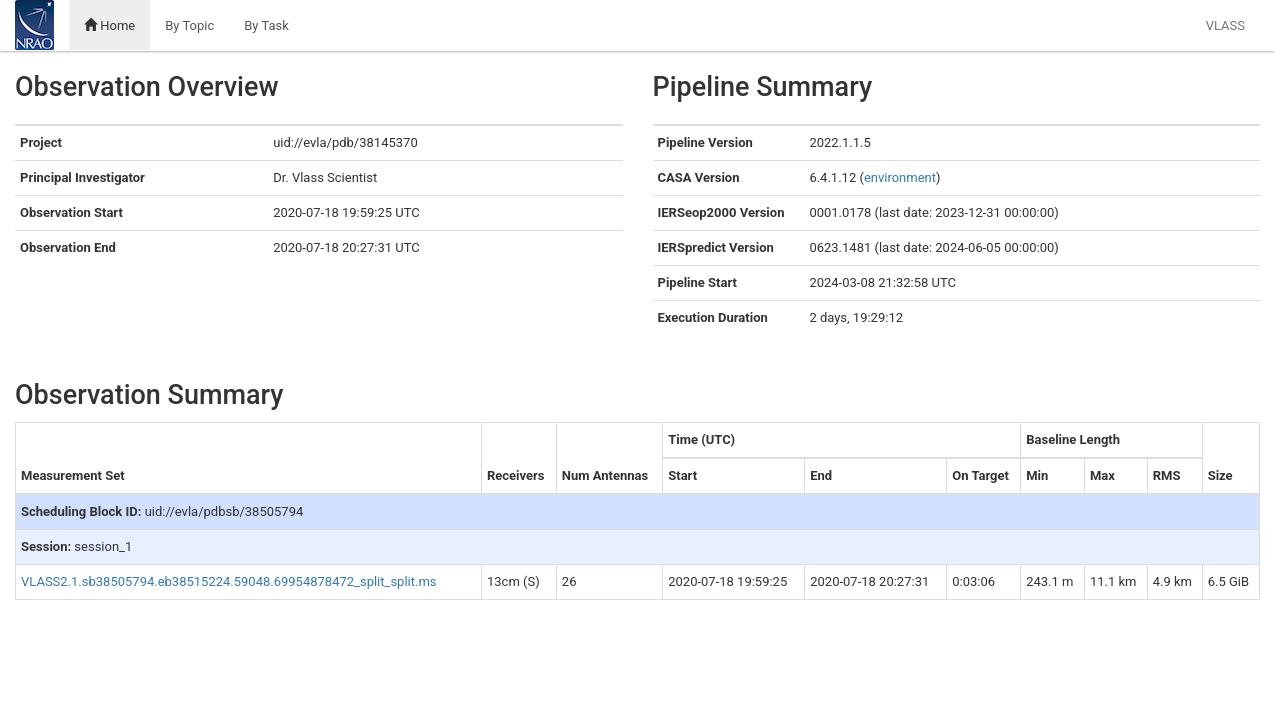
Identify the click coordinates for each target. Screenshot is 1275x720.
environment (900, 177)
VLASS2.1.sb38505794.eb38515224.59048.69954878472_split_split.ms (229, 581)
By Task (266, 25)
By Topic (189, 25)
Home (109, 25)
